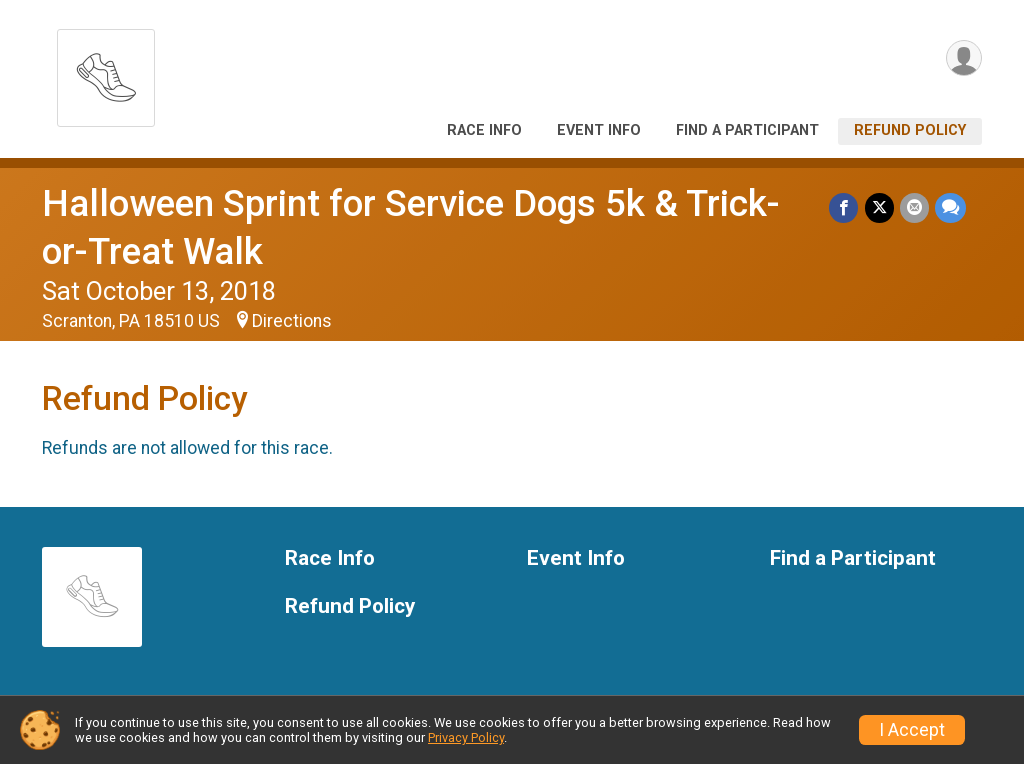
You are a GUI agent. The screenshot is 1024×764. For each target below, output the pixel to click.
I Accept (912, 730)
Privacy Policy (466, 737)
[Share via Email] (914, 207)
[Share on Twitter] (879, 207)
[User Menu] (963, 58)
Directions (292, 321)
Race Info (484, 130)
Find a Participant (747, 130)
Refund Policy (910, 130)
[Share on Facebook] (844, 207)
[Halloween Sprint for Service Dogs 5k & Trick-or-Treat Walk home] (106, 72)
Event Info (599, 130)
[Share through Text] (950, 207)
